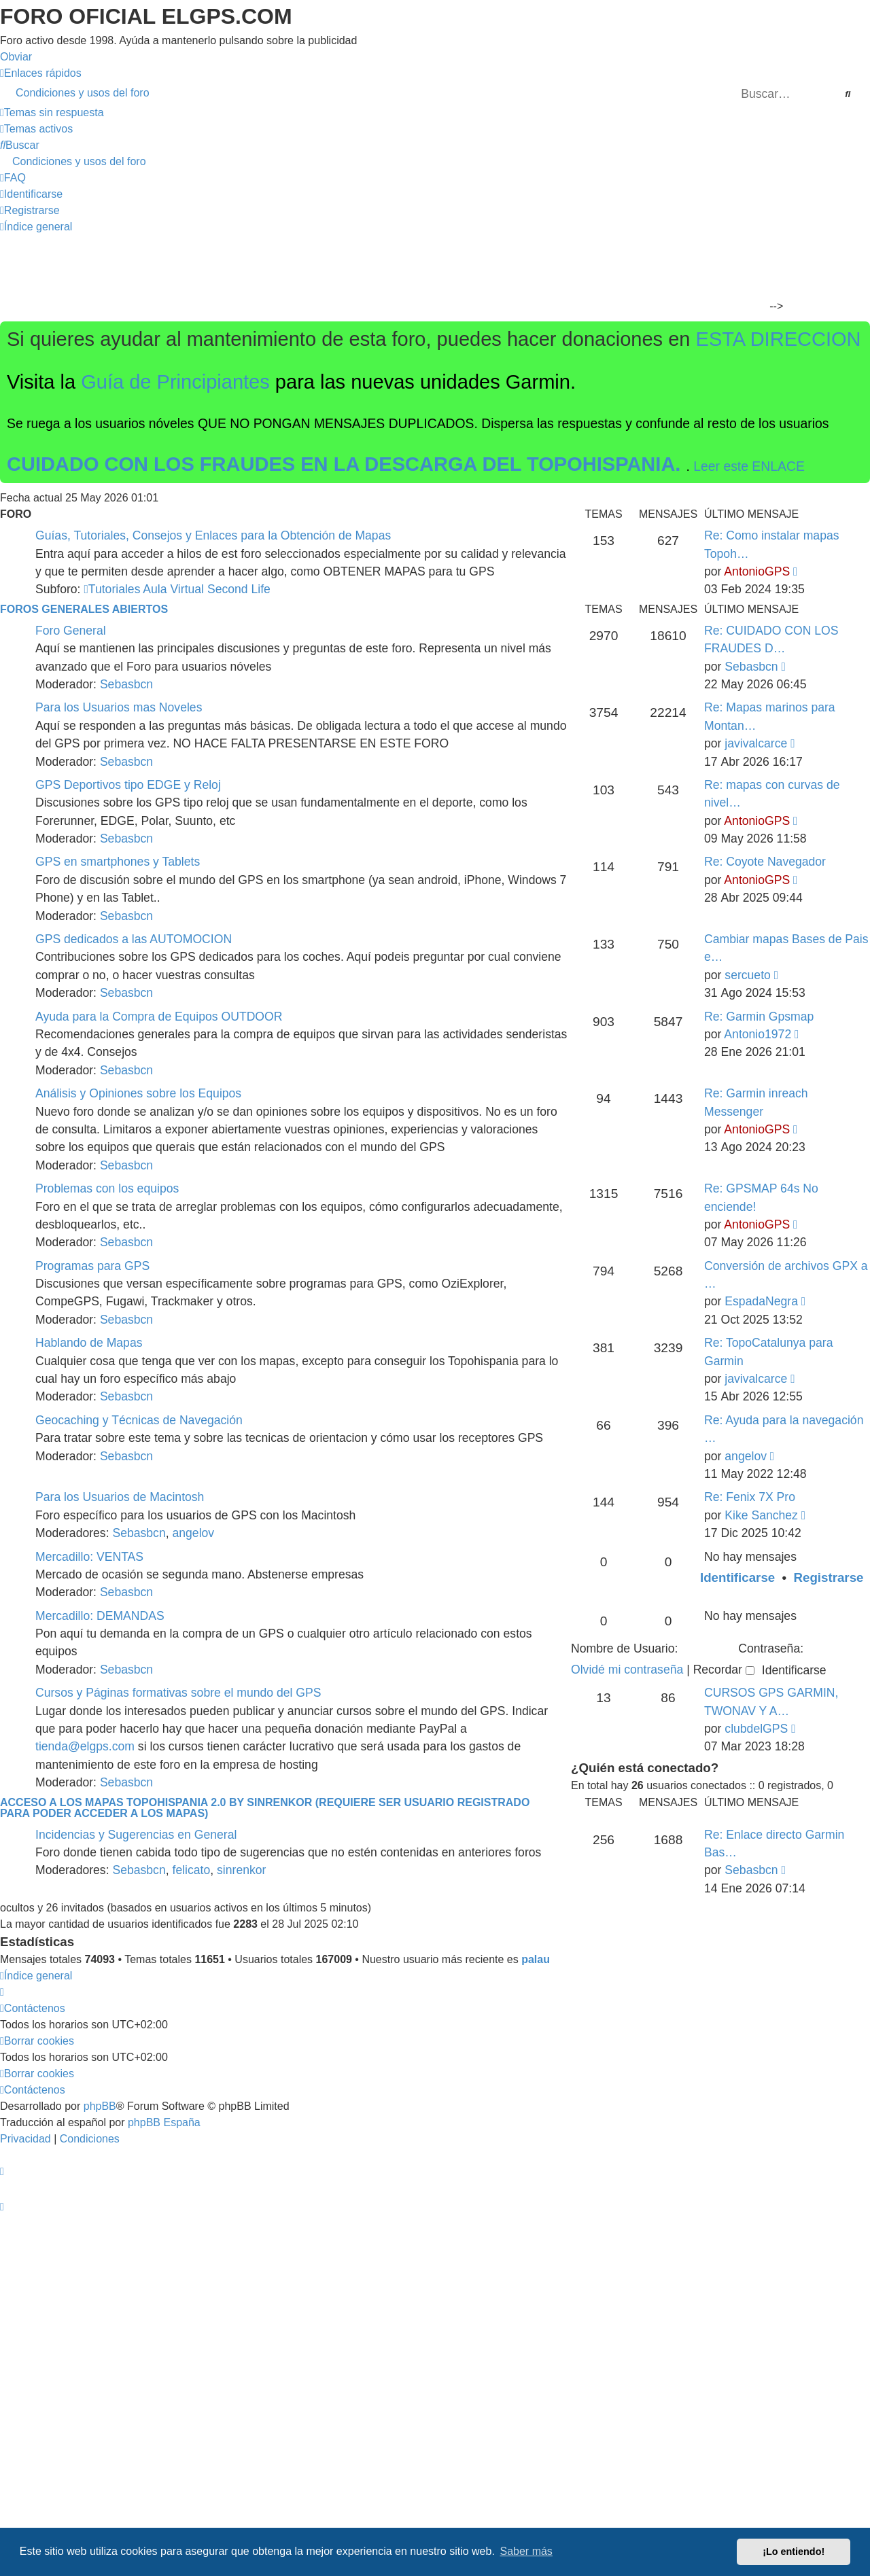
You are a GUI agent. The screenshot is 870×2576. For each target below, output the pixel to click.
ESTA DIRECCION (778, 339)
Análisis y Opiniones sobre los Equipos (138, 1093)
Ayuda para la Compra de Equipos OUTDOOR (158, 1016)
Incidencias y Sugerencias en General (136, 1834)
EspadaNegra (761, 1301)
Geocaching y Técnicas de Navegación (139, 1420)
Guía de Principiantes (175, 382)
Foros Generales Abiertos (84, 609)
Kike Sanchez (761, 1515)
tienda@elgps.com (85, 1746)
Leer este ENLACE (749, 466)
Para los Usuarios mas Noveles (118, 707)
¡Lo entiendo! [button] (793, 2551)
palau (535, 1959)
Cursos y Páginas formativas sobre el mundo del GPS (178, 1692)
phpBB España (164, 2122)
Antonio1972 (757, 1034)
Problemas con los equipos (107, 1188)
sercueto (747, 975)
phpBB (100, 2106)
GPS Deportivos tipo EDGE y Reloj (128, 785)
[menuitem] (435, 93)
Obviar (16, 57)
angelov (746, 1456)
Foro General (70, 630)
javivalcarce (756, 743)
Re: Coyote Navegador (765, 861)
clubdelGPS (756, 1728)
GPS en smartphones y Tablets (117, 861)
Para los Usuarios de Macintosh (119, 1497)
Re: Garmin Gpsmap (759, 1016)
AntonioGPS (757, 571)
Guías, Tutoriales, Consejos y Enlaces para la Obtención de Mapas (213, 535)
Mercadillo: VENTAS (89, 1557)
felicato (192, 1870)
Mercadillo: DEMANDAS (99, 1616)
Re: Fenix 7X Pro (749, 1497)
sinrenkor (241, 1870)
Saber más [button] (526, 2551)
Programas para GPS (92, 1266)
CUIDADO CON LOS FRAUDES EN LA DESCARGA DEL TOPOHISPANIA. (346, 464)
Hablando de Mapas (88, 1342)
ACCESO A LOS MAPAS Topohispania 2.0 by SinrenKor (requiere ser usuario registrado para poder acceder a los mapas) (264, 1808)
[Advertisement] (427, 276)
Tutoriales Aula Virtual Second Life (177, 589)
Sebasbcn (126, 684)
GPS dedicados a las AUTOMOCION (133, 939)
